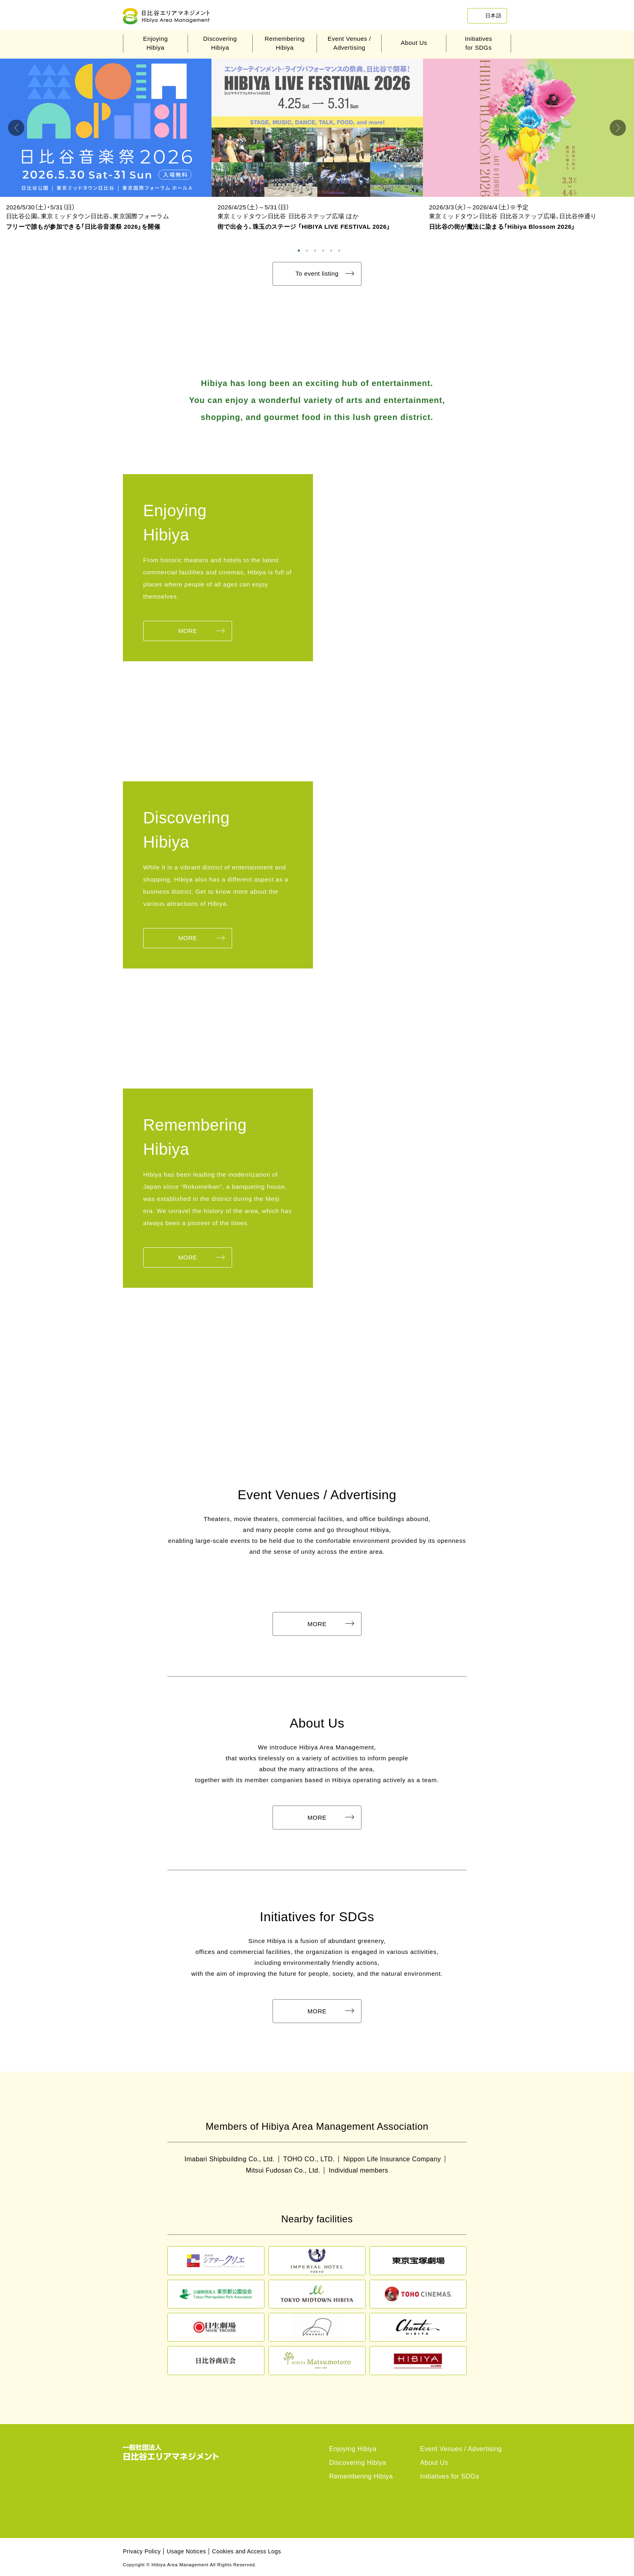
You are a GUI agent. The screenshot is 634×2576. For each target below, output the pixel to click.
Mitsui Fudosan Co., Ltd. (283, 2170)
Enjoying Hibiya (352, 2448)
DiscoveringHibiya (220, 43)
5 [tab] (331, 251)
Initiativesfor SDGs (478, 43)
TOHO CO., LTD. (309, 2159)
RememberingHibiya (284, 43)
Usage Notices (186, 2551)
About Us (414, 43)
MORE (187, 630)
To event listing (317, 273)
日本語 (493, 16)
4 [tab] (323, 251)
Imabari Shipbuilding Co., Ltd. (229, 2159)
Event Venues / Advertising (461, 2448)
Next (618, 128)
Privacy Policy (142, 2551)
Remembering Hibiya (361, 2476)
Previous (16, 128)
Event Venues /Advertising (349, 43)
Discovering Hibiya (357, 2462)
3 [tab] (315, 251)
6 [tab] (339, 251)
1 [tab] (299, 251)
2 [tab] (307, 251)
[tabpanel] (105, 146)
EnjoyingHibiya (155, 43)
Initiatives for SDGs (449, 2476)
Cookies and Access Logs (246, 2551)
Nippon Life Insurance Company (393, 2159)
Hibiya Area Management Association (171, 16)
